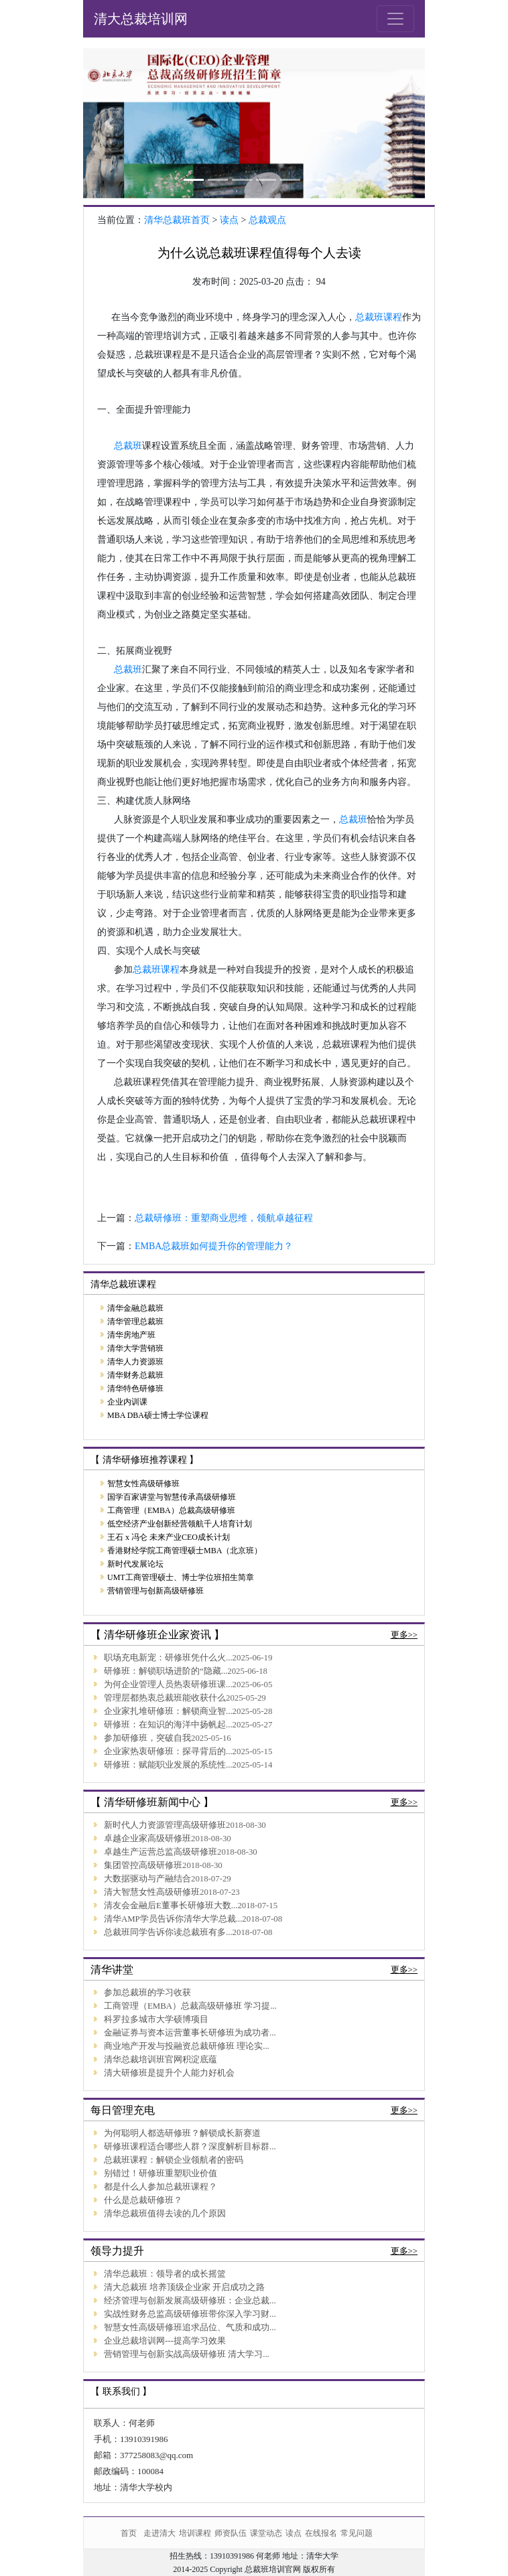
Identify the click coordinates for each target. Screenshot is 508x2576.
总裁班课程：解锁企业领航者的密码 (173, 2160)
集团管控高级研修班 (143, 1865)
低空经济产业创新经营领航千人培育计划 (179, 1523)
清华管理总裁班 (135, 1321)
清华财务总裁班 (135, 1375)
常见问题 (356, 2533)
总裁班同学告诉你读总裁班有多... (168, 1932)
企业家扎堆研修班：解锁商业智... (168, 1711)
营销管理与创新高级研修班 (155, 1590)
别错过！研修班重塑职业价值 (160, 2173)
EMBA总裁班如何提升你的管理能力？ (214, 1246)
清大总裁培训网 (141, 19)
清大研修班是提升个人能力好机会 (169, 2073)
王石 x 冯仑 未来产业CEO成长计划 (168, 1537)
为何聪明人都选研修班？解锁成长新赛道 (182, 2133)
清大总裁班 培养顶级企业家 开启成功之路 (184, 2287)
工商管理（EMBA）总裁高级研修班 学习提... (190, 2006)
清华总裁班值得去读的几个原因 (165, 2213)
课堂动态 (266, 2533)
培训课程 (195, 2533)
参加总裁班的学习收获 (147, 1992)
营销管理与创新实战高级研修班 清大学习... (186, 2354)
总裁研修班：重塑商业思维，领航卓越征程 (224, 1218)
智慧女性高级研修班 (143, 1483)
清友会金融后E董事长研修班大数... (170, 1905)
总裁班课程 (378, 317)
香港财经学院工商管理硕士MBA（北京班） (184, 1550)
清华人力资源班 (135, 1361)
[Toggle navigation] (395, 18)
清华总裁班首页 (177, 220)
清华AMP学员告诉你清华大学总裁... (173, 1919)
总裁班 (128, 446)
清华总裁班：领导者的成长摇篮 (165, 2274)
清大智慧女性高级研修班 (152, 1892)
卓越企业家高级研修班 (147, 1838)
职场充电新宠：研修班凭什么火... (168, 1657)
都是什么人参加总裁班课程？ (160, 2187)
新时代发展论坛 (135, 1564)
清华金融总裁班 (135, 1308)
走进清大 (159, 2533)
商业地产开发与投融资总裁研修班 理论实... (186, 2046)
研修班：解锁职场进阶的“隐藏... (165, 1671)
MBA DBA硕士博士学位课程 (157, 1415)
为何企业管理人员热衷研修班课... (168, 1684)
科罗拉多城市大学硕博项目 (156, 2019)
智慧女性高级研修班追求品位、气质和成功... (190, 2327)
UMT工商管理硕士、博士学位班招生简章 (180, 1577)
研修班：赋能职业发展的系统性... (168, 1765)
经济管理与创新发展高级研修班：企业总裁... (190, 2300)
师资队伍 (230, 2533)
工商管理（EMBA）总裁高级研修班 (171, 1510)
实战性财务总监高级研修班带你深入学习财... (190, 2314)
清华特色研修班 (135, 1388)
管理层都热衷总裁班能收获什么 (165, 1698)
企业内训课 (127, 1402)
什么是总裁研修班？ (143, 2200)
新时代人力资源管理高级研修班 (165, 1825)
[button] (109, 123)
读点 (229, 220)
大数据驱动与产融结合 (147, 1878)
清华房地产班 (131, 1335)
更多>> (404, 1635)
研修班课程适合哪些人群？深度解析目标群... (190, 2146)
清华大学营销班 (135, 1348)
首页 (129, 2533)
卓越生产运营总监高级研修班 (160, 1852)
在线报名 (321, 2533)
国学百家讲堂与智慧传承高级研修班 (171, 1497)
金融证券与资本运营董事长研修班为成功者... (190, 2032)
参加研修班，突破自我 (147, 1738)
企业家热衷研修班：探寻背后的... (168, 1751)
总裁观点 (267, 220)
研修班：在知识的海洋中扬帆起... (168, 1724)
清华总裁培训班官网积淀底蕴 (160, 2059)
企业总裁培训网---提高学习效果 (165, 2341)
